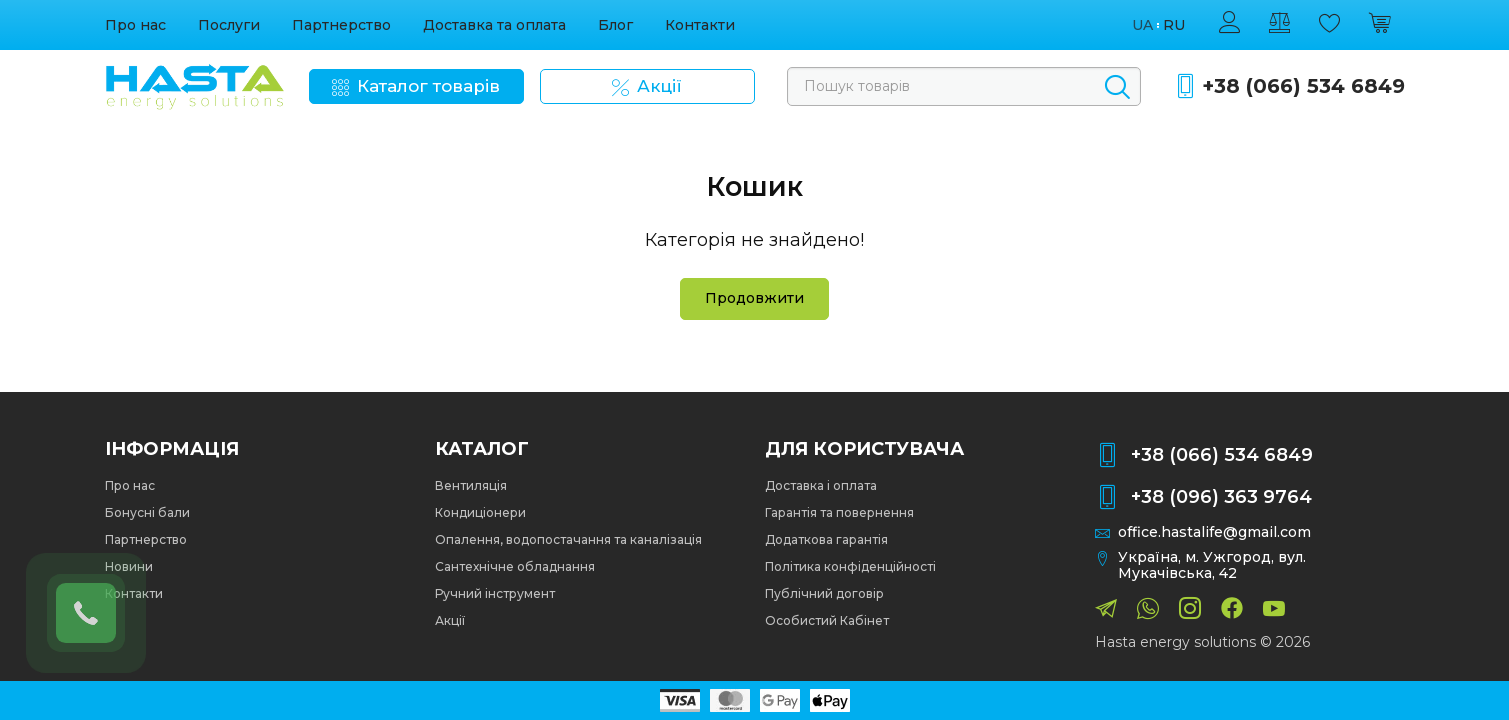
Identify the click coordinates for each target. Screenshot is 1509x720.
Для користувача (864, 449)
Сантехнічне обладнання (515, 566)
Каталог (482, 449)
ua (1142, 25)
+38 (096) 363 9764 (1221, 497)
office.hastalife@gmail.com (1214, 532)
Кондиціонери (480, 512)
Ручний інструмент (495, 593)
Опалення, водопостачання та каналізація (568, 539)
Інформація (172, 449)
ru (1174, 25)
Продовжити (754, 298)
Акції (450, 620)
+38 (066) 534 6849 (1303, 86)
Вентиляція (471, 485)
